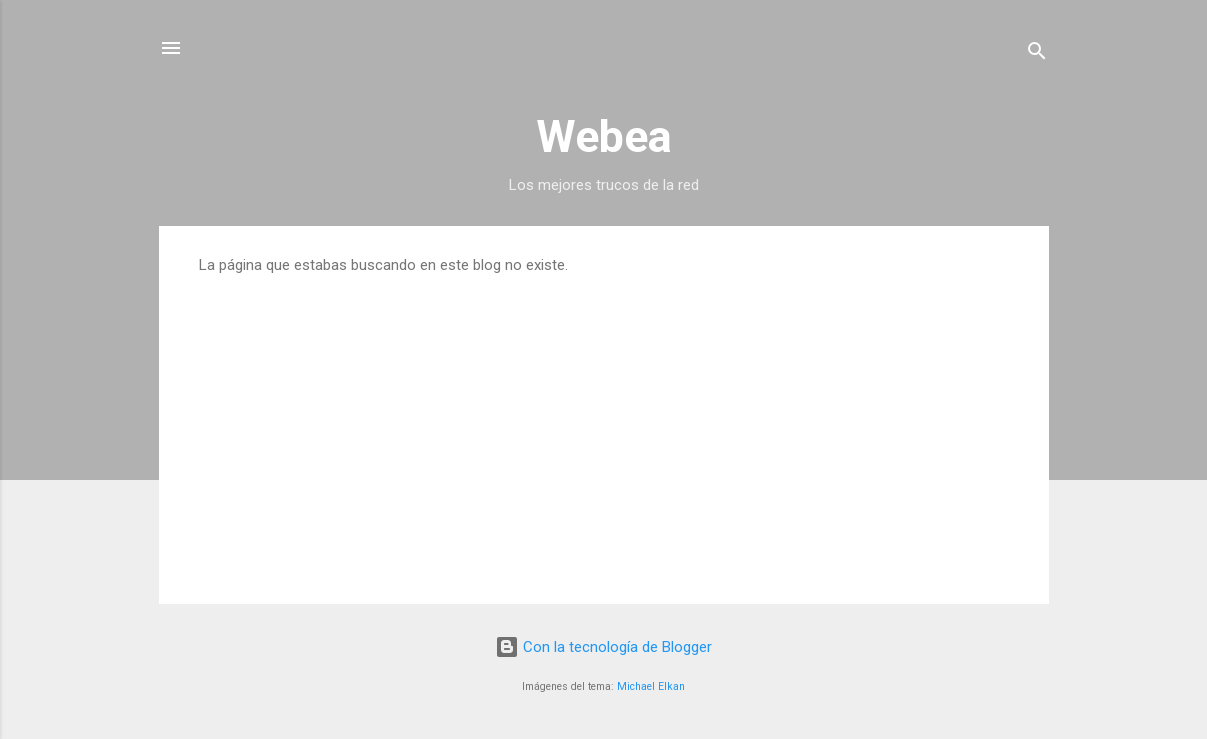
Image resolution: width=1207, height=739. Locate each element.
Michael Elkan (651, 686)
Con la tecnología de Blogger (603, 647)
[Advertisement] (604, 424)
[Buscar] (1037, 54)
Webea (604, 136)
